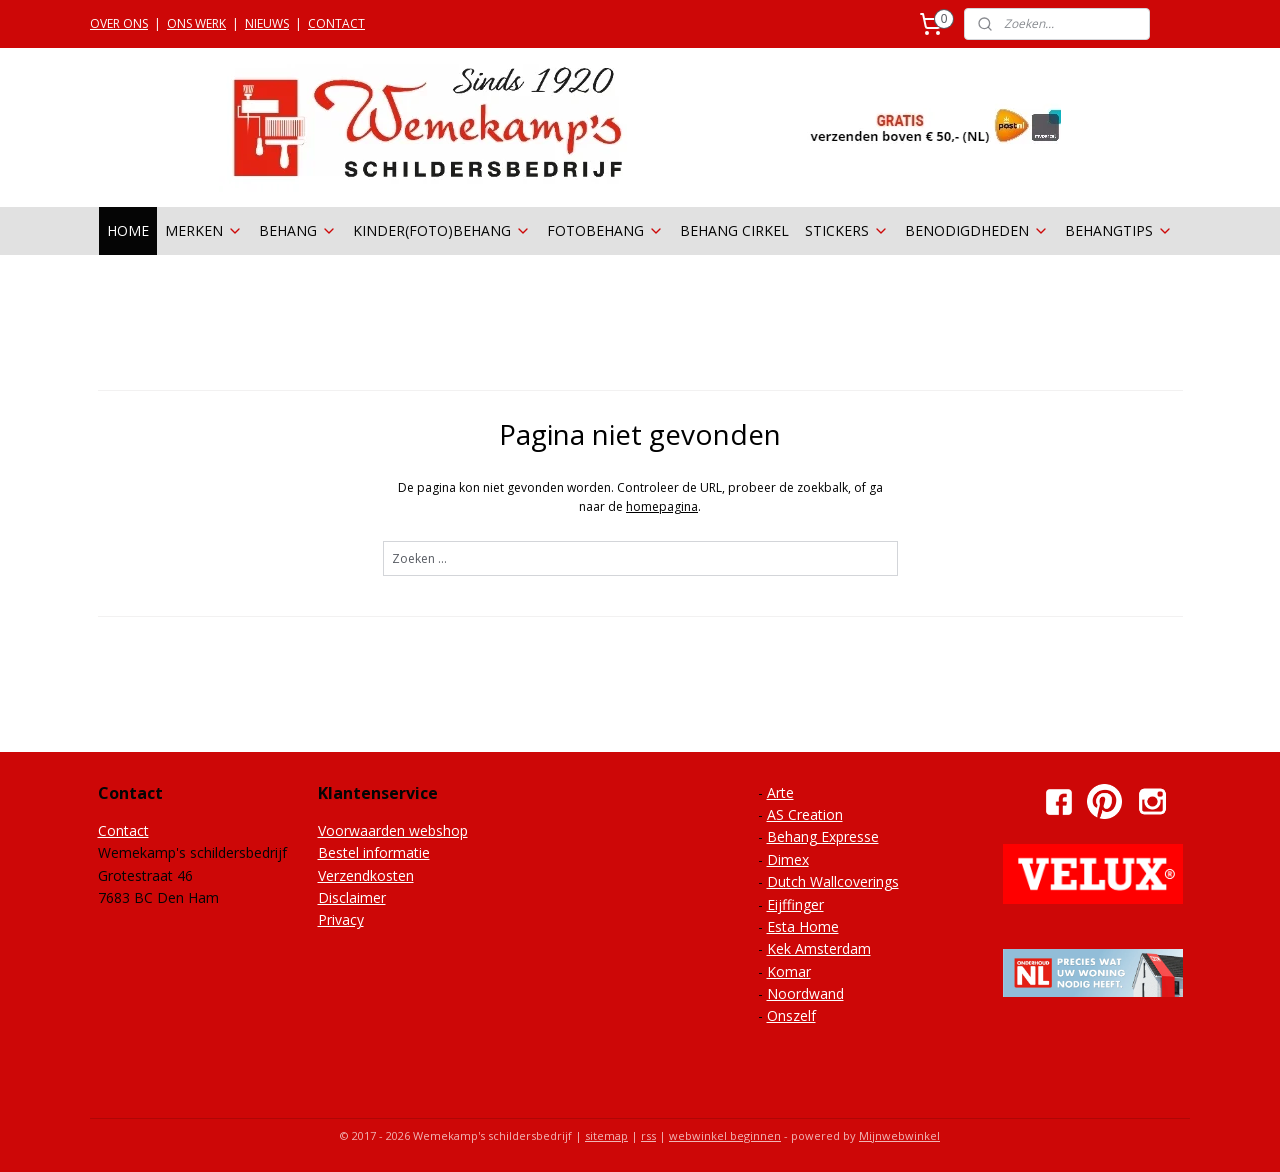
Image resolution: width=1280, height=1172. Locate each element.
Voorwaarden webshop (393, 830)
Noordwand (805, 993)
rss (648, 1135)
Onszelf (791, 1015)
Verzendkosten (366, 875)
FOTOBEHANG (605, 230)
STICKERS (847, 230)
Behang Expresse (823, 836)
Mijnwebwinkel (899, 1135)
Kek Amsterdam (819, 948)
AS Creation (805, 814)
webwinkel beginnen (725, 1135)
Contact (123, 830)
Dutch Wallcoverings (833, 881)
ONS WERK (196, 23)
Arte (780, 792)
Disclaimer (352, 897)
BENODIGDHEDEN (977, 230)
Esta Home (803, 926)
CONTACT (336, 23)
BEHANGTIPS (1119, 230)
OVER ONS (119, 23)
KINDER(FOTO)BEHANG (442, 230)
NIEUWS (267, 23)
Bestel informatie (374, 852)
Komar (789, 971)
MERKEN (204, 230)
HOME (128, 230)
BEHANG (298, 230)
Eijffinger (795, 904)
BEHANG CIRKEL (734, 230)
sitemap (606, 1135)
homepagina (662, 506)
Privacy (341, 919)
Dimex (788, 859)
